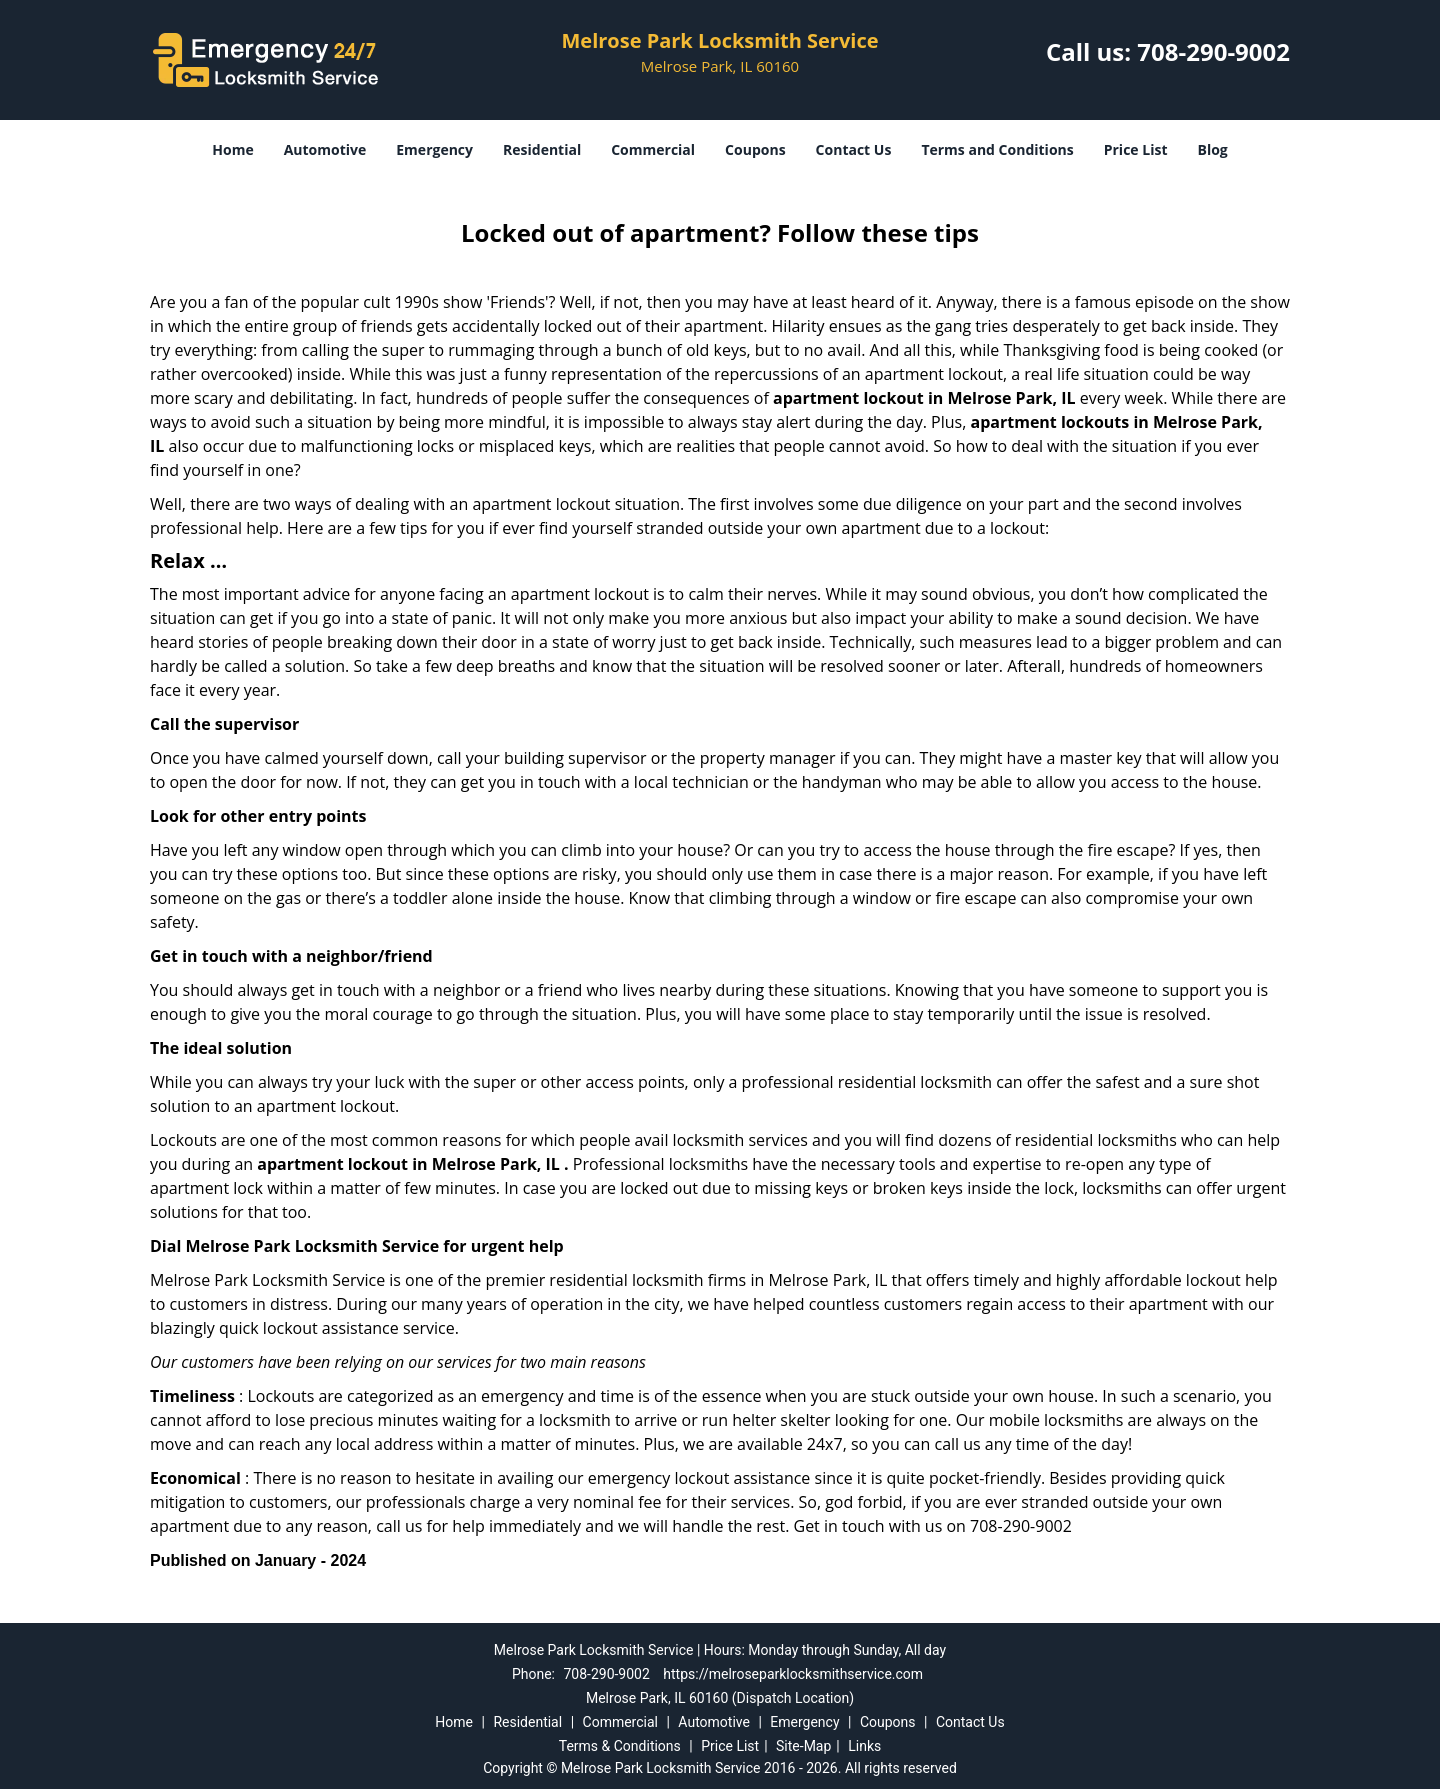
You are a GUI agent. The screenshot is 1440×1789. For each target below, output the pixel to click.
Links (864, 1746)
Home (232, 149)
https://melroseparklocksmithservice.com (793, 1674)
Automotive (325, 149)
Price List (1136, 149)
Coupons (755, 149)
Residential (542, 149)
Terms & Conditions (620, 1746)
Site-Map (803, 1746)
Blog (1212, 149)
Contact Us (854, 149)
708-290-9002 (1213, 51)
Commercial (653, 149)
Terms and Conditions (997, 149)
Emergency (434, 149)
